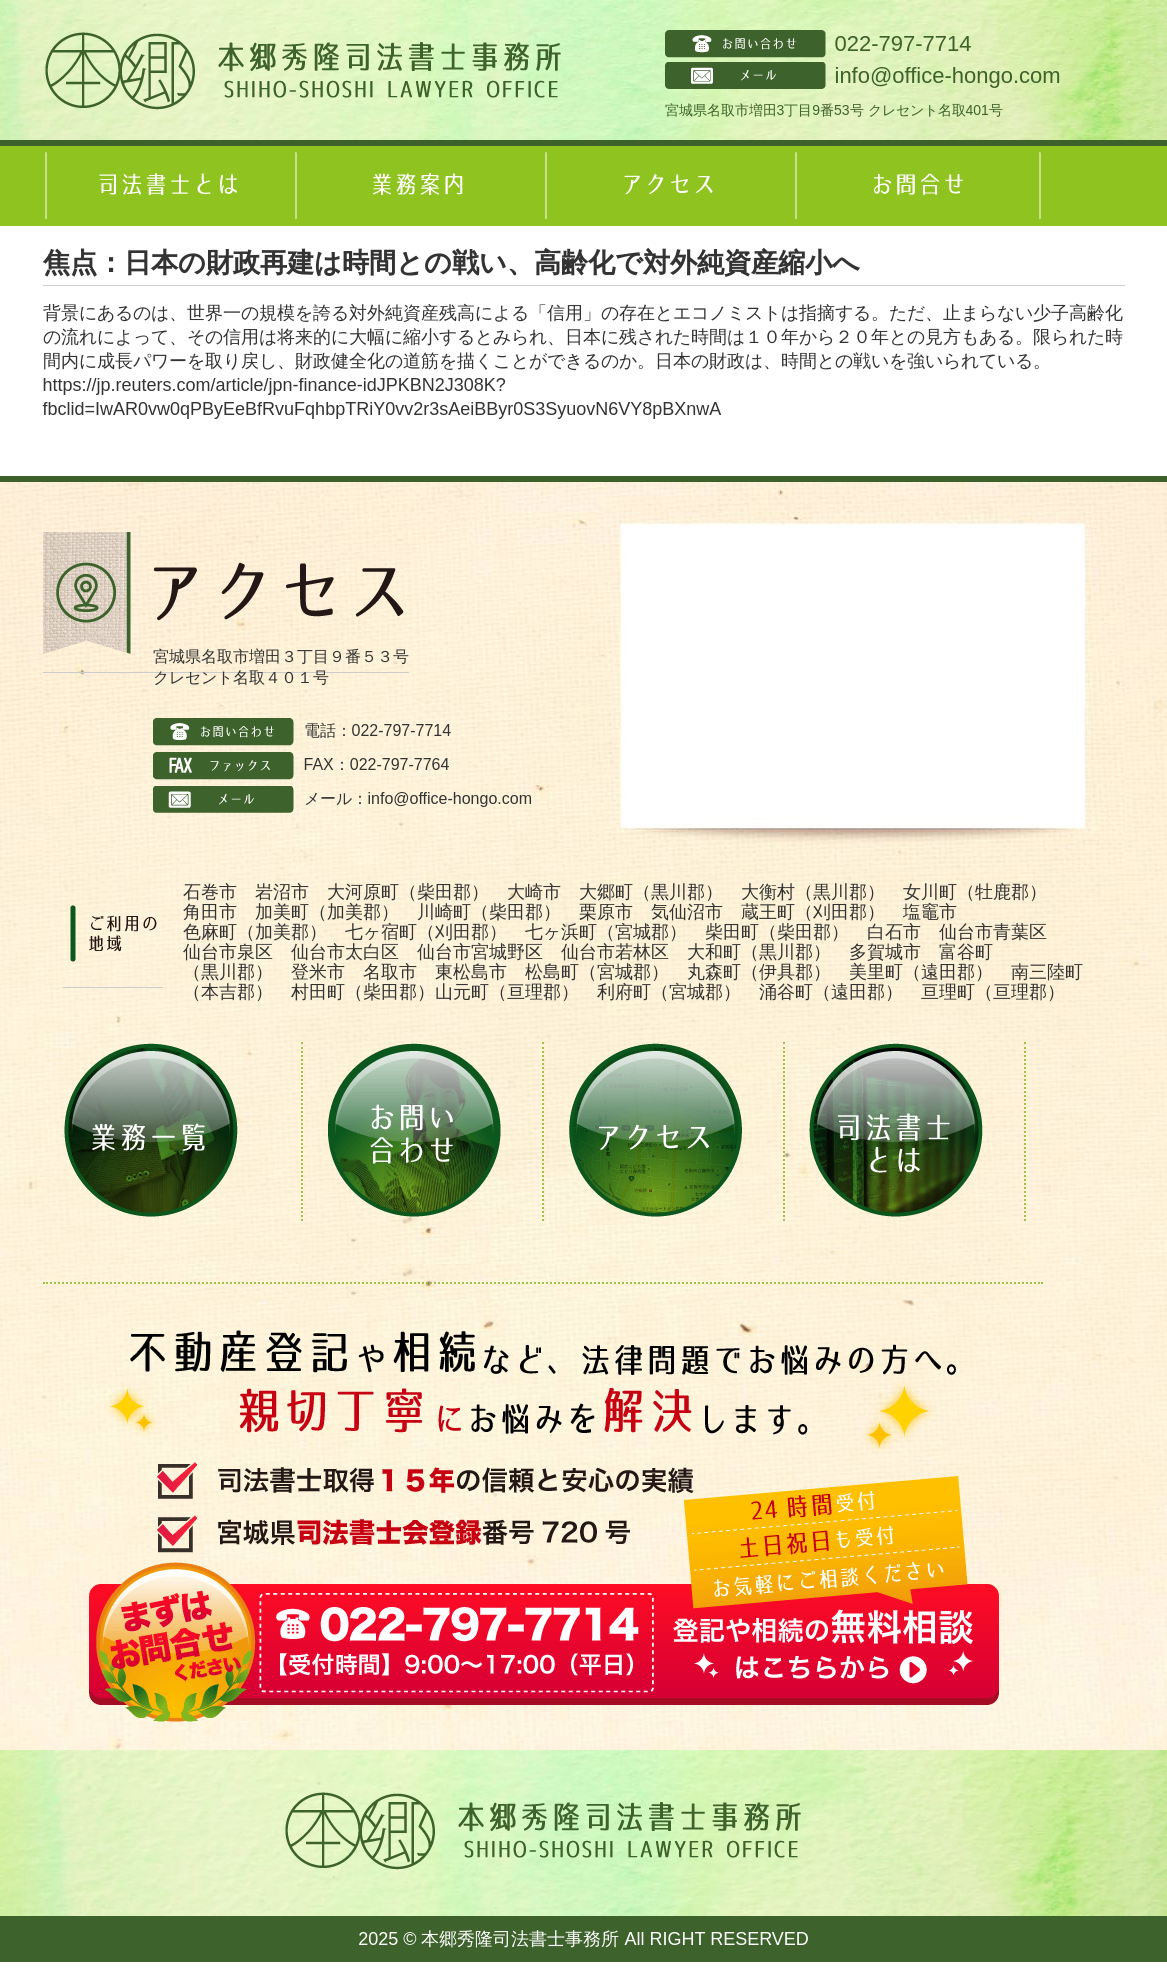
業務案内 (418, 186)
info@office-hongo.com (948, 75)
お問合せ (918, 186)
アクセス (668, 186)
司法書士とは (168, 186)
